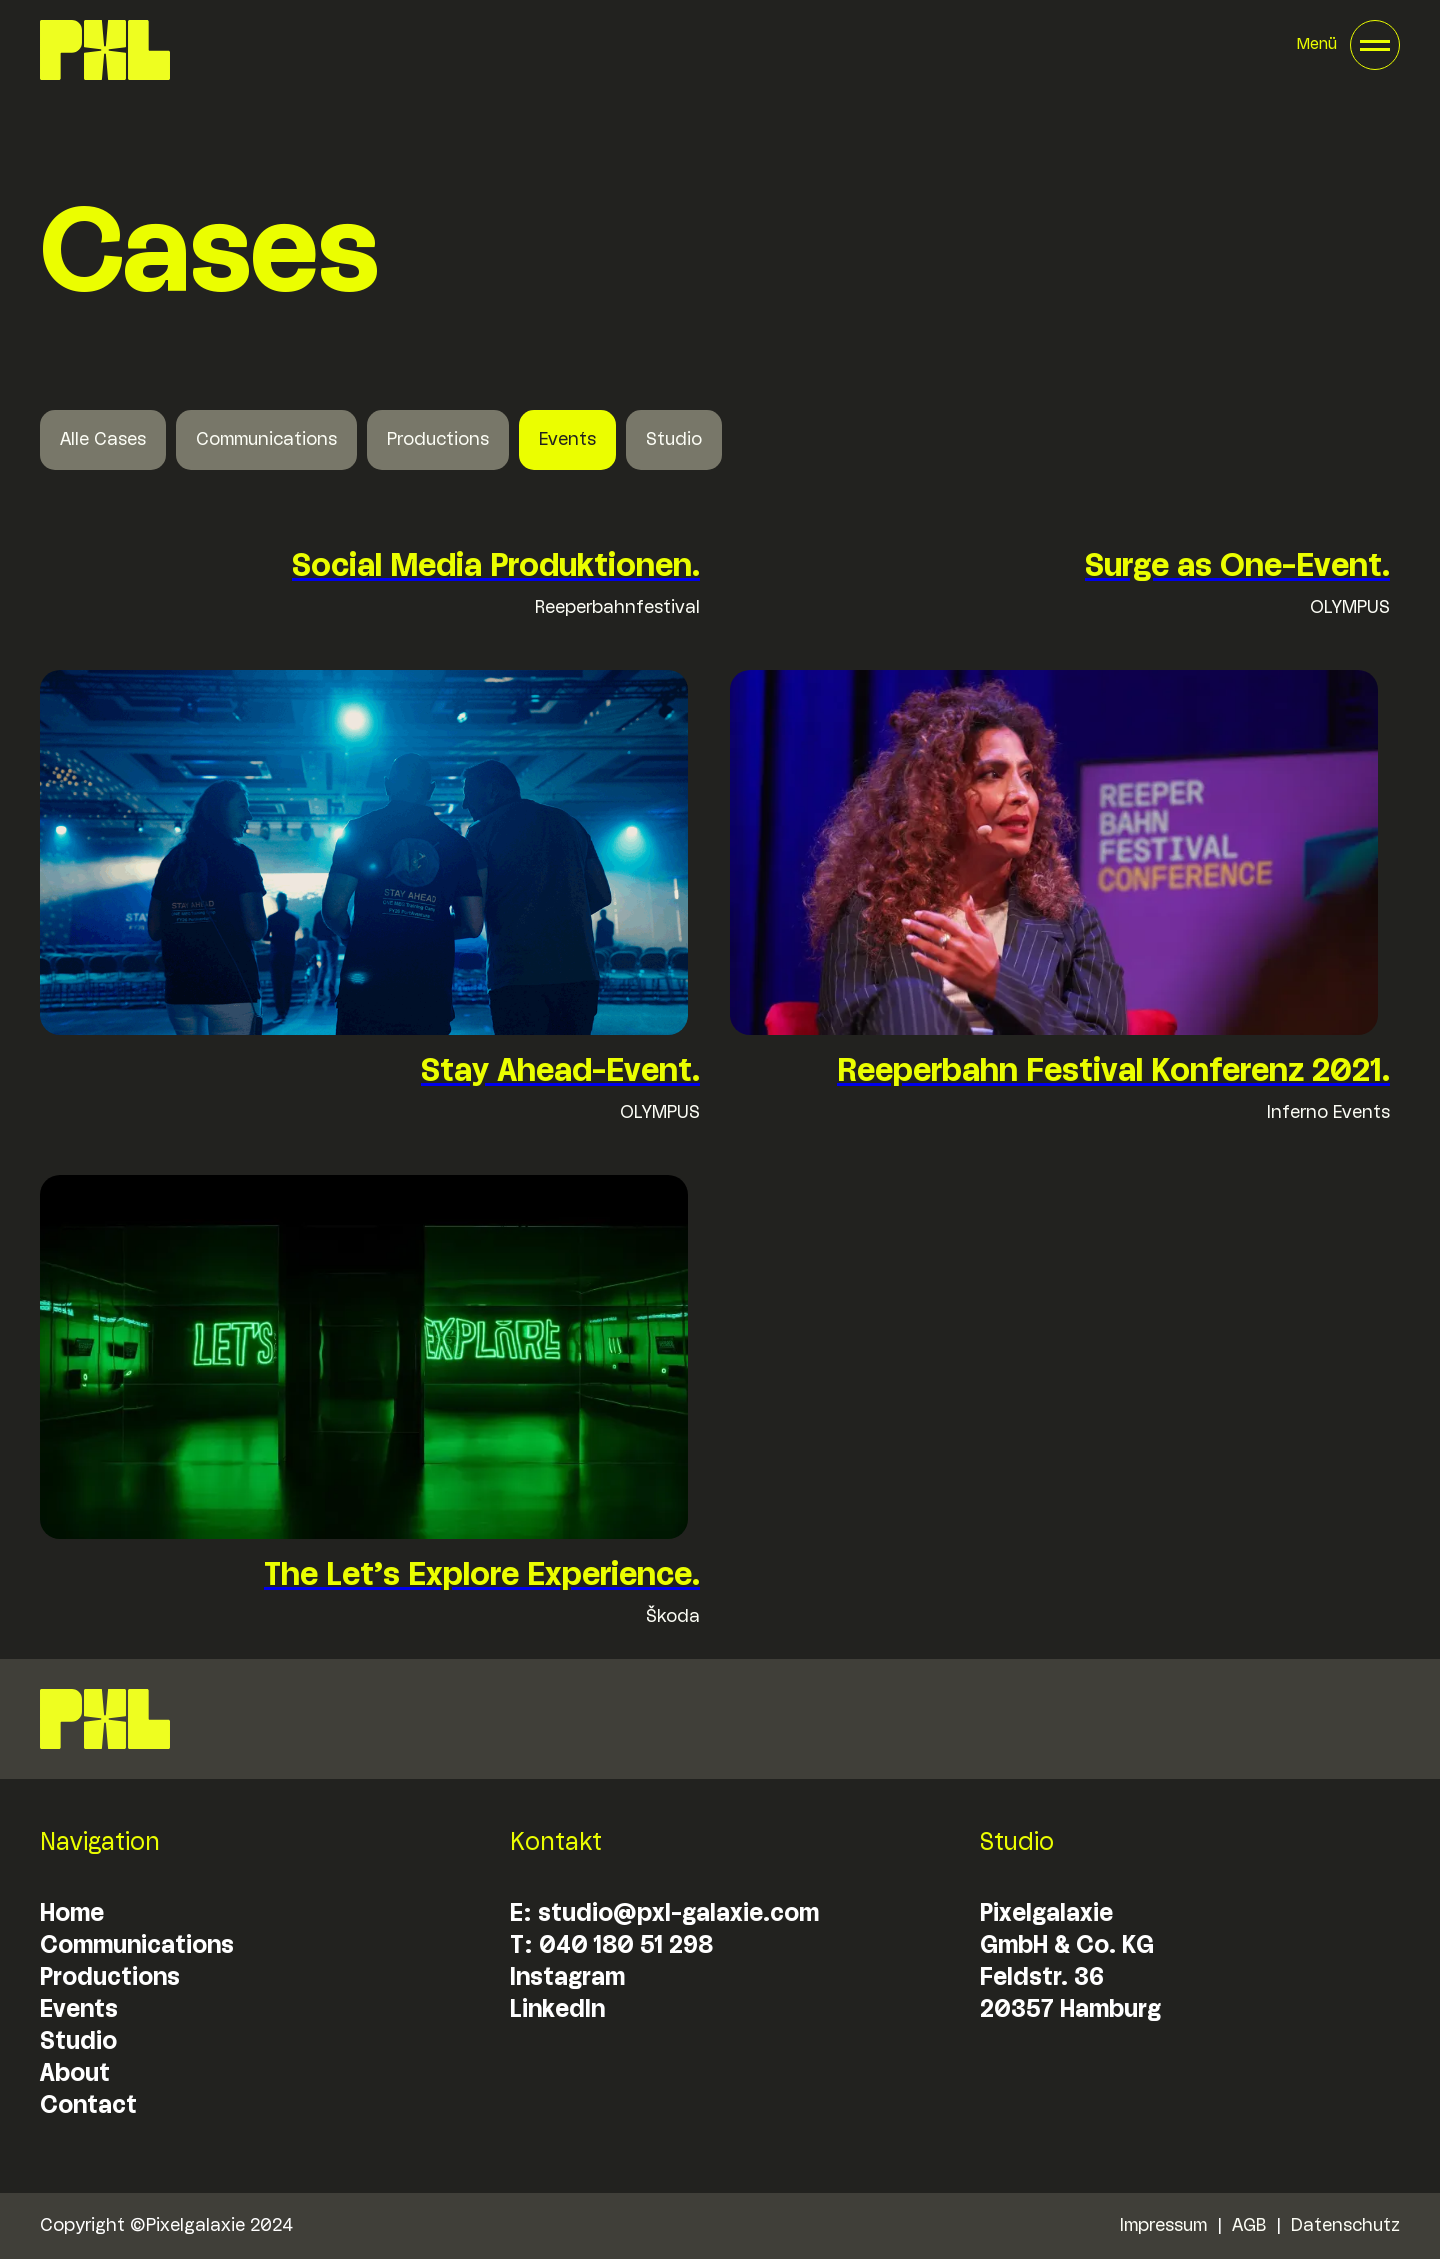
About (75, 2074)
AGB (1249, 2226)
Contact (88, 2106)
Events (567, 440)
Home (72, 1914)
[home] (105, 50)
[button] (1348, 45)
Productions (438, 440)
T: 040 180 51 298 (611, 1946)
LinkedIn (557, 2010)
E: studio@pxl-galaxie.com (664, 1914)
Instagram (567, 1978)
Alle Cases (103, 440)
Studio (674, 440)
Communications (266, 440)
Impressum (1163, 2226)
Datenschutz (1345, 2226)
